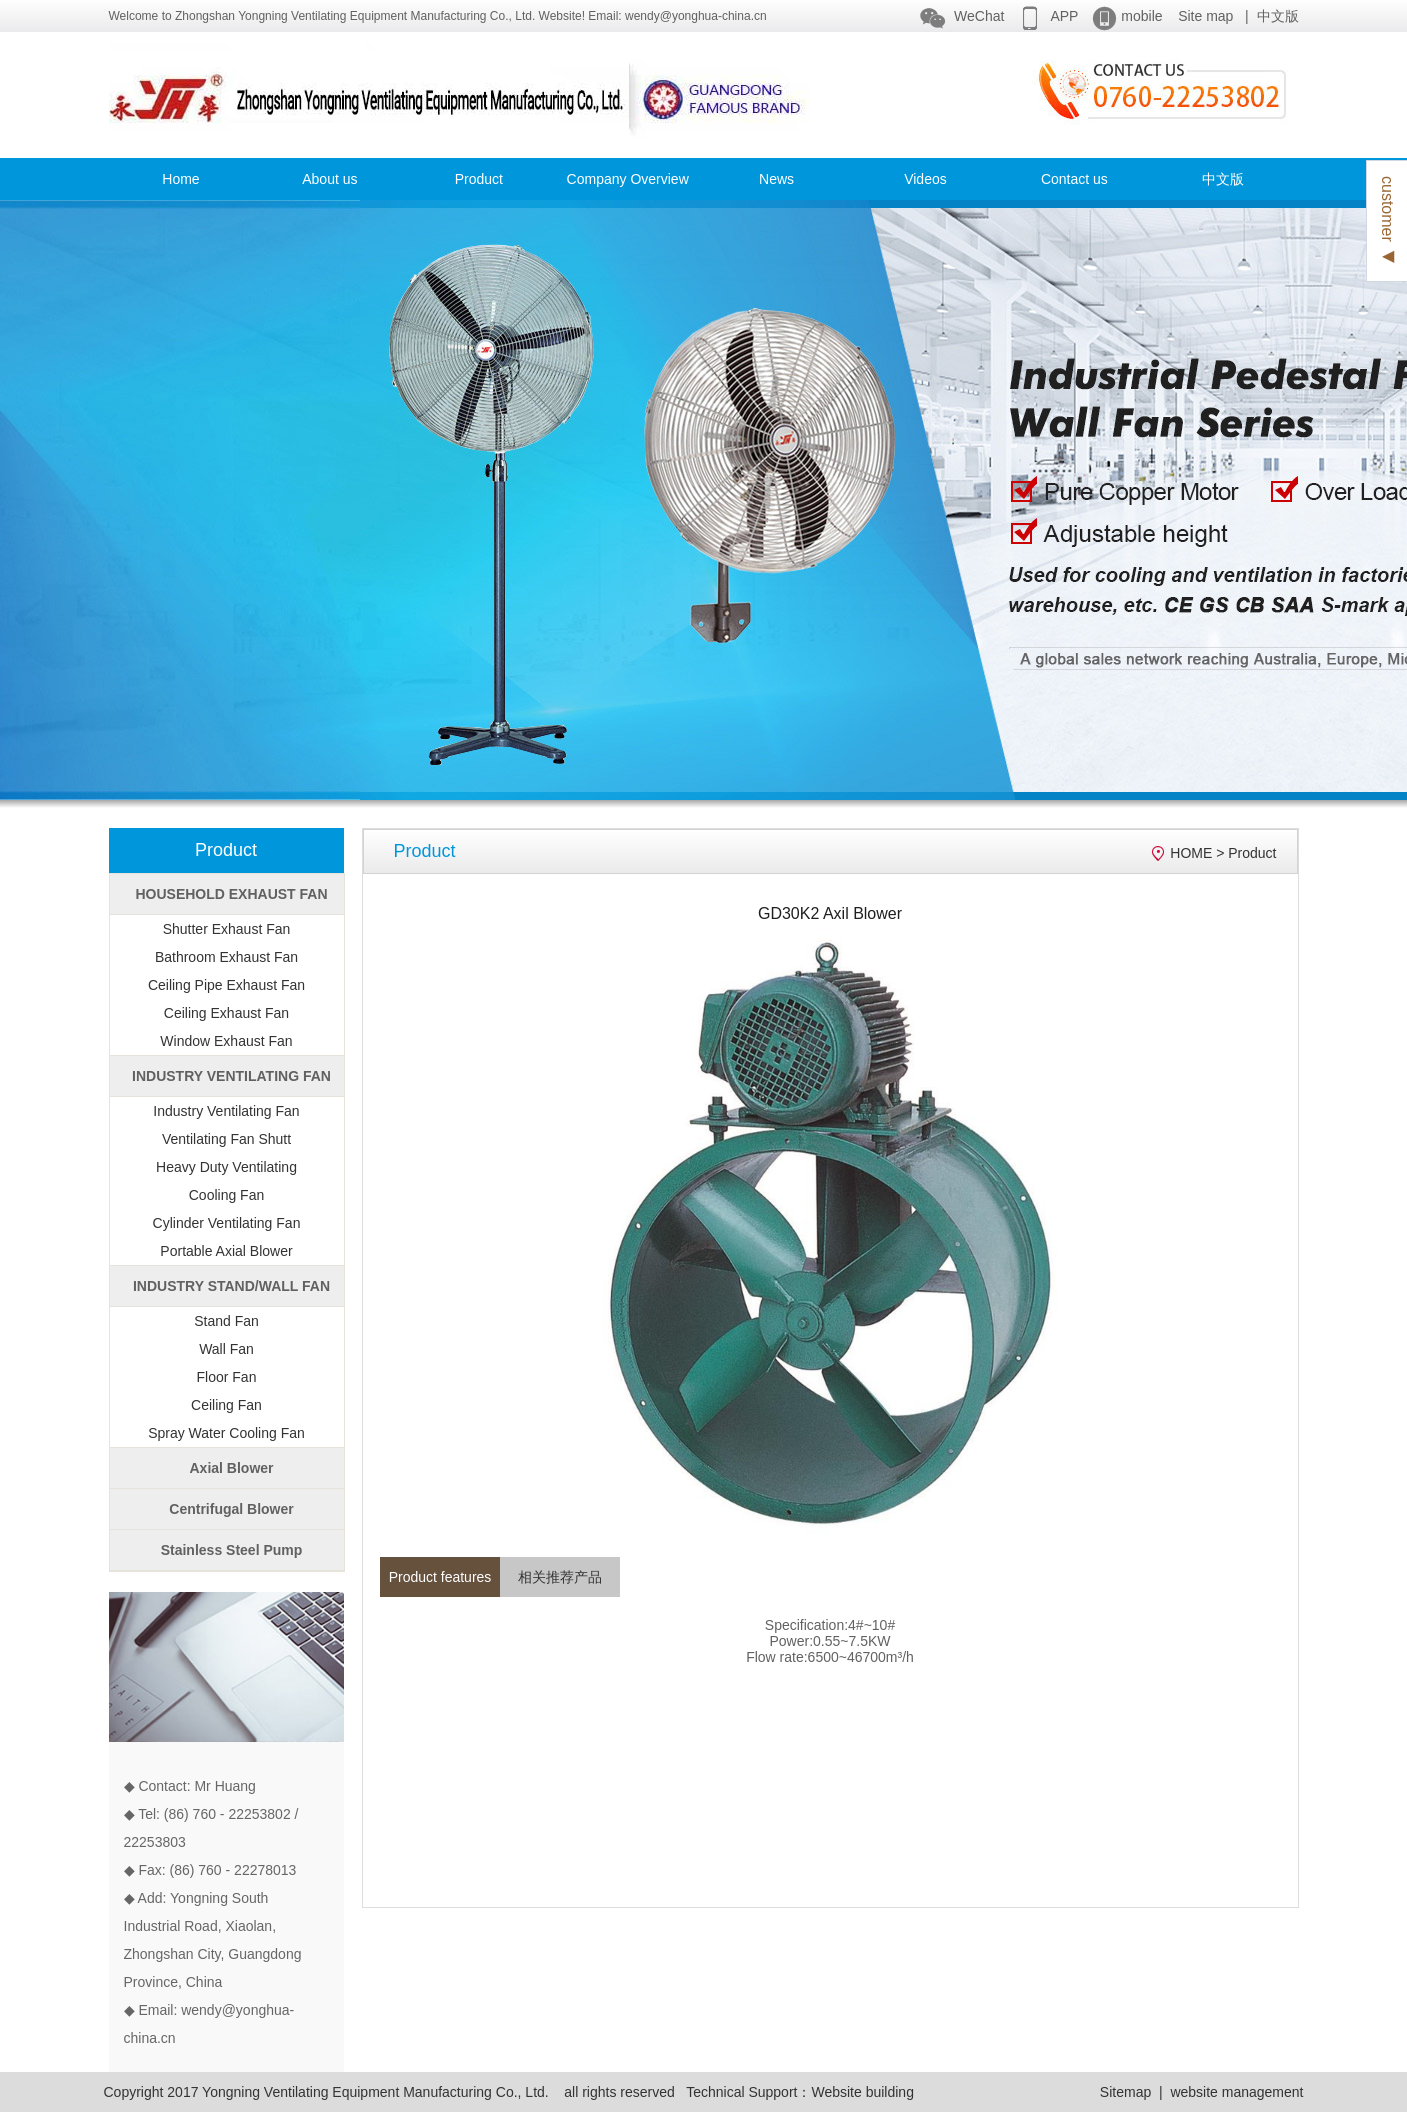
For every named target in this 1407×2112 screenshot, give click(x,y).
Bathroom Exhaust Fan (226, 957)
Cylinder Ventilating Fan (227, 1223)
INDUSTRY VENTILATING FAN (231, 1076)
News (776, 179)
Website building (862, 2092)
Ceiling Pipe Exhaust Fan (226, 985)
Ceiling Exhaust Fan (226, 1013)
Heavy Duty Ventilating (226, 1167)
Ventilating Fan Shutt (226, 1139)
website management (1236, 2092)
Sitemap (1125, 2092)
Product (479, 179)
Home (180, 179)
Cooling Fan (227, 1195)
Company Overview (628, 179)
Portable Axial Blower (226, 1251)
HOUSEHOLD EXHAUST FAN (231, 894)
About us (329, 179)
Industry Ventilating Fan (226, 1111)
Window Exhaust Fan (226, 1041)
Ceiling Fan (226, 1405)
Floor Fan (227, 1377)
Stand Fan (226, 1321)
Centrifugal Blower (231, 1509)
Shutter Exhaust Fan (227, 929)
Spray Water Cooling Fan (226, 1433)
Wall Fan (226, 1349)
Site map (1205, 16)
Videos (925, 179)
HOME (1191, 853)
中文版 (1278, 16)
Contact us (1074, 179)
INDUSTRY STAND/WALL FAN (231, 1286)
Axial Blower (231, 1468)
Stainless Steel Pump (232, 1550)
